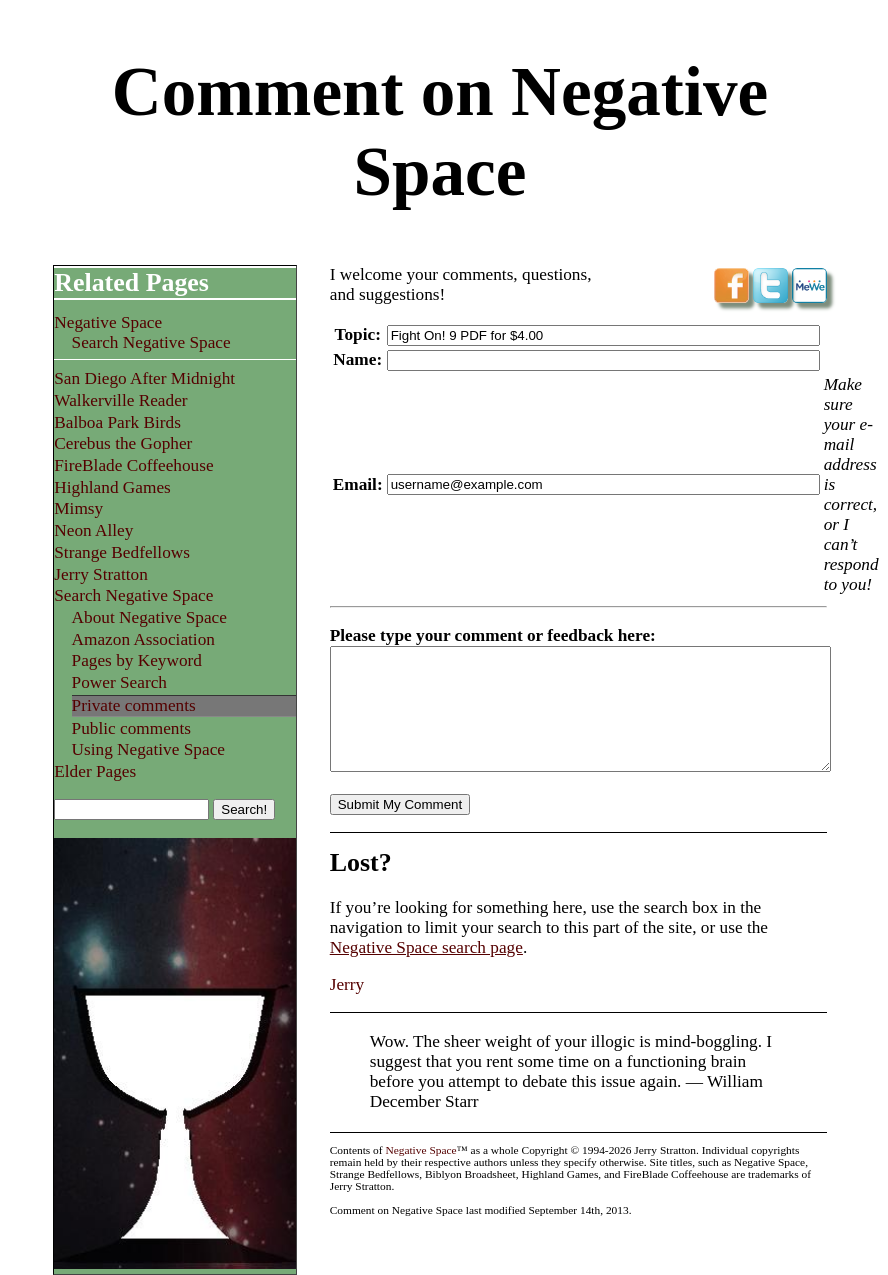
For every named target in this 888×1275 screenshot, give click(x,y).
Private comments (134, 705)
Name (354, 359)
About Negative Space (149, 617)
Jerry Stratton (101, 574)
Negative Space (108, 322)
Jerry (347, 1008)
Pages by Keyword (137, 660)
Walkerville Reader (120, 400)
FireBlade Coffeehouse (133, 465)
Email (355, 484)
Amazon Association (143, 639)
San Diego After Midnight (144, 378)
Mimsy (78, 508)
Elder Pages (95, 771)
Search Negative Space (151, 342)
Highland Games (112, 487)
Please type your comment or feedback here (490, 635)
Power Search (119, 682)
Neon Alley (93, 530)
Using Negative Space (148, 749)
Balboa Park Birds (117, 422)
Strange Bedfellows (122, 552)
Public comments (131, 728)
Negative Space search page (426, 971)
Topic (354, 334)
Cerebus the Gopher (123, 443)
